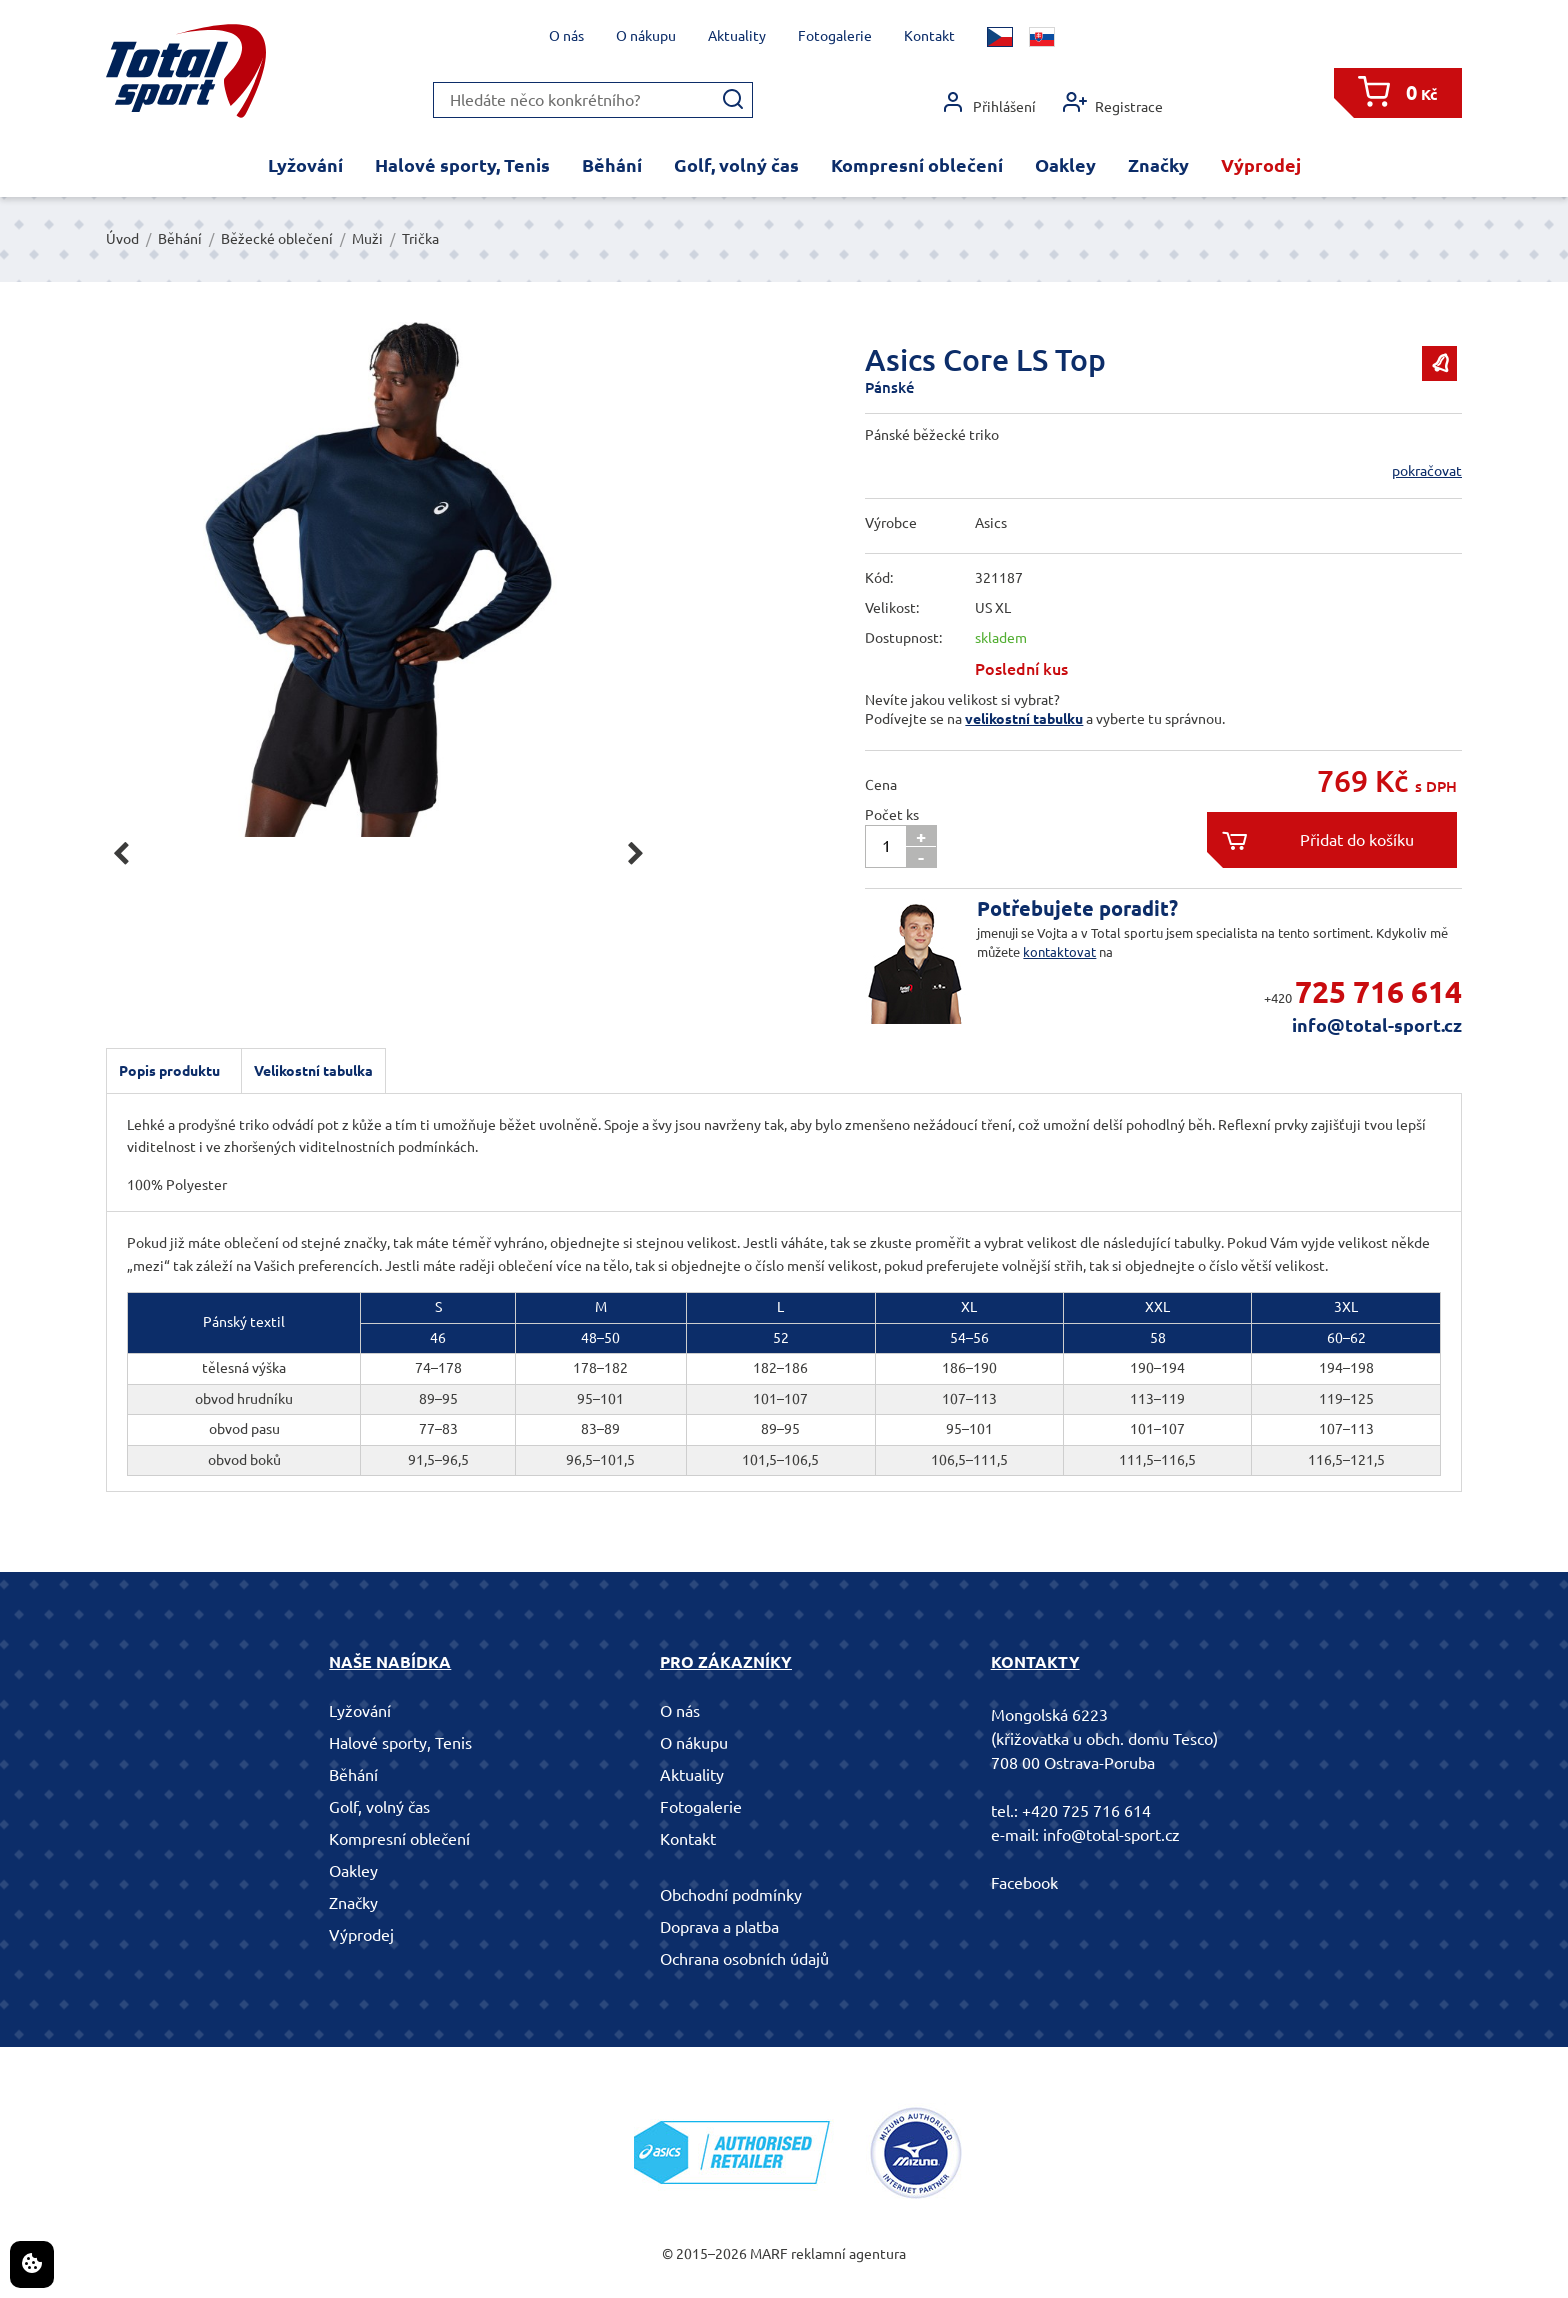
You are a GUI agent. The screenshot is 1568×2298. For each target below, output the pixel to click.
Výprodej (1261, 165)
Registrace (1113, 102)
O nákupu (646, 36)
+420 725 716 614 (1086, 1811)
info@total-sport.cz (1377, 1025)
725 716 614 (1378, 992)
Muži (367, 239)
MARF (769, 2254)
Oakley (1065, 165)
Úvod (122, 239)
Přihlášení (988, 102)
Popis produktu (169, 1071)
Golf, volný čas (736, 165)
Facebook (1024, 1883)
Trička (420, 239)
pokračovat (1427, 471)
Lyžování (305, 165)
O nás (566, 36)
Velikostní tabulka (313, 1071)
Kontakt (929, 36)
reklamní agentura (848, 2254)
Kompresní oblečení (917, 165)
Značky (1158, 165)
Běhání (612, 165)
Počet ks (892, 815)
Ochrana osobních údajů (744, 1959)
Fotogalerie (835, 36)
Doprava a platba (719, 1927)
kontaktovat (1059, 952)
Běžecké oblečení (277, 239)
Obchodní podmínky (731, 1895)
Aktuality (737, 36)
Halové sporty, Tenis (462, 165)
